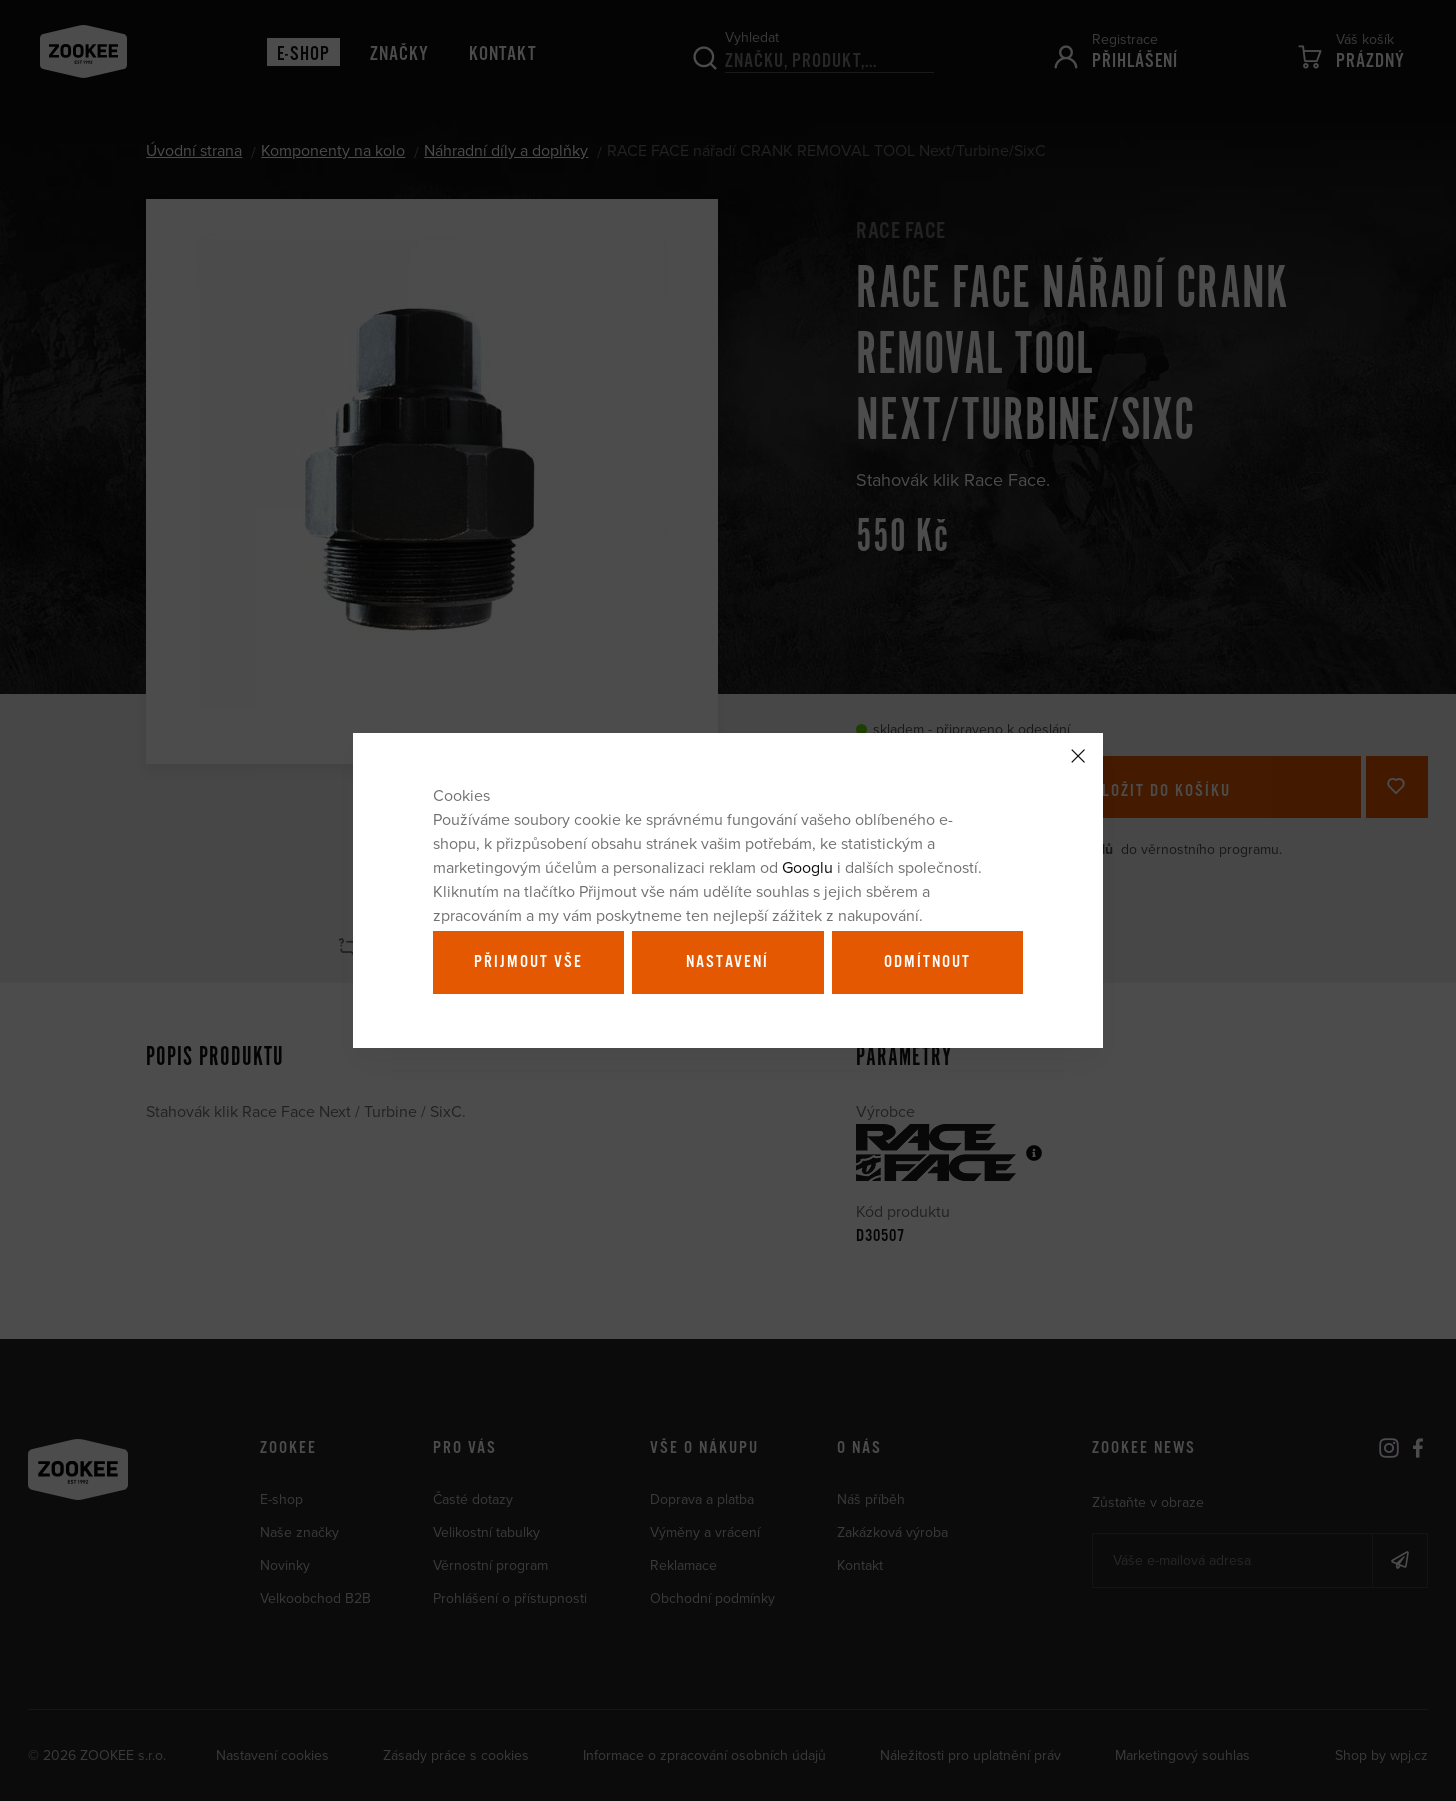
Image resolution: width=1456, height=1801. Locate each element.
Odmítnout (927, 962)
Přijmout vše (528, 962)
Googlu (807, 867)
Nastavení (727, 962)
